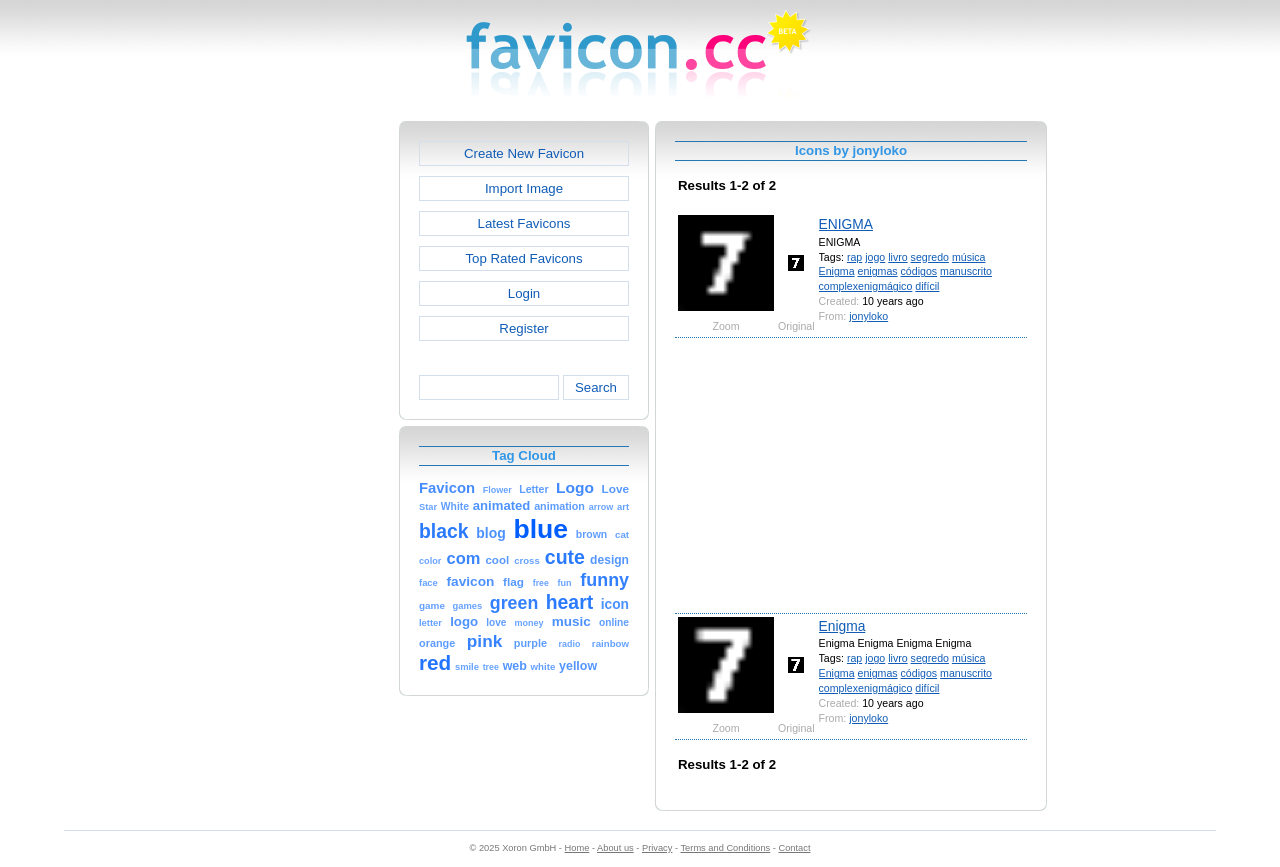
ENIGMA (846, 224)
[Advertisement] (313, 421)
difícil (927, 286)
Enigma (837, 271)
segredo (930, 257)
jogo (875, 257)
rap (854, 257)
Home (577, 848)
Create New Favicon (524, 153)
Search (596, 387)
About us (615, 848)
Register (523, 328)
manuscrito (966, 271)
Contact (795, 848)
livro (897, 257)
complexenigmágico (866, 286)
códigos (919, 271)
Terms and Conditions (725, 848)
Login (524, 293)
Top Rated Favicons (523, 258)
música (969, 257)
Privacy (657, 848)
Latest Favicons (524, 223)
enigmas (878, 271)
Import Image (524, 188)
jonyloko (868, 316)
